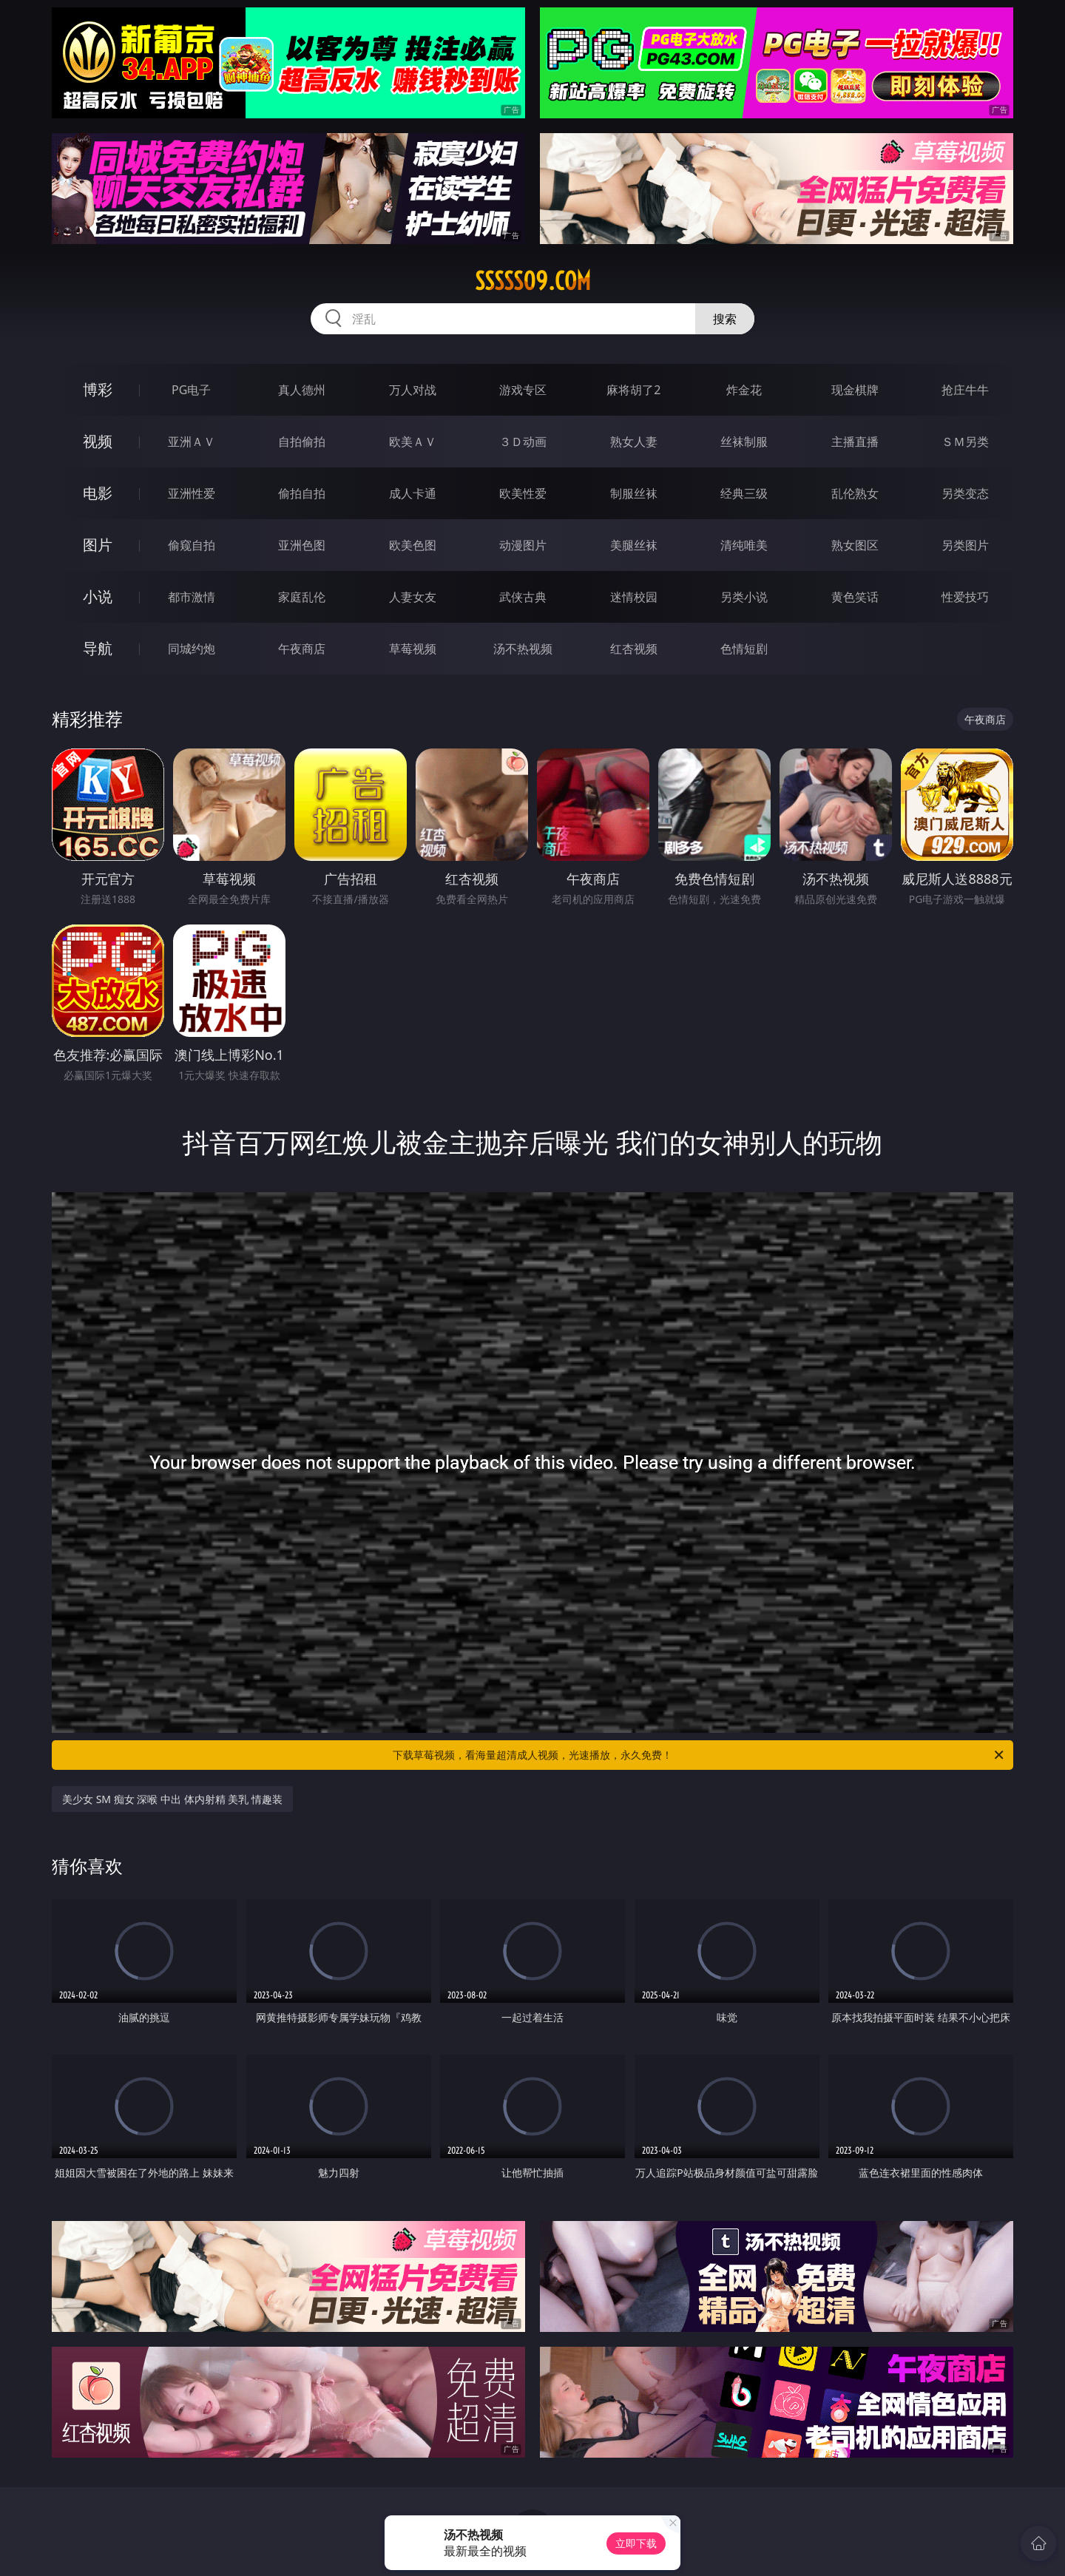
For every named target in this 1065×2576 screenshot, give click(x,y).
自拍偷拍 (301, 441)
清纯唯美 (744, 545)
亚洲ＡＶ (191, 441)
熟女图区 (855, 545)
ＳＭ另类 (965, 441)
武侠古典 (523, 597)
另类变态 (965, 493)
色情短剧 (744, 648)
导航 (97, 648)
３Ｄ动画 (523, 441)
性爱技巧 (965, 597)
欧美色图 (412, 545)
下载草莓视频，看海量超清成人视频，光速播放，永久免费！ (699, 1755)
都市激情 (191, 597)
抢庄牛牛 (965, 390)
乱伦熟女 (855, 493)
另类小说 (744, 597)
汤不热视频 (522, 648)
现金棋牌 (855, 390)
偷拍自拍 (301, 493)
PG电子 (191, 390)
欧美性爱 (523, 493)
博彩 (97, 389)
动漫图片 (523, 545)
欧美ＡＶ (412, 441)
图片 (97, 545)
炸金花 (744, 390)
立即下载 (636, 2543)
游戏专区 (523, 390)
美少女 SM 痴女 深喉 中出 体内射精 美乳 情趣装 (172, 1799)
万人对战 (412, 390)
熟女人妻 (633, 441)
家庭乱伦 (301, 597)
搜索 (725, 319)
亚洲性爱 (191, 493)
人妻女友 (412, 597)
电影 (97, 493)
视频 (97, 441)
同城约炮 (191, 648)
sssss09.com (533, 281)
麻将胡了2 (633, 390)
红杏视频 (633, 648)
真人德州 (301, 390)
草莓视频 (412, 648)
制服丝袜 (633, 493)
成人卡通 (412, 493)
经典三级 (744, 493)
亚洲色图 (301, 545)
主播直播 (855, 441)
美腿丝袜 (633, 545)
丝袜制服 (744, 441)
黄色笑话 (855, 597)
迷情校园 (633, 597)
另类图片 (965, 545)
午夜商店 (301, 648)
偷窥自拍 (191, 545)
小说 (97, 596)
